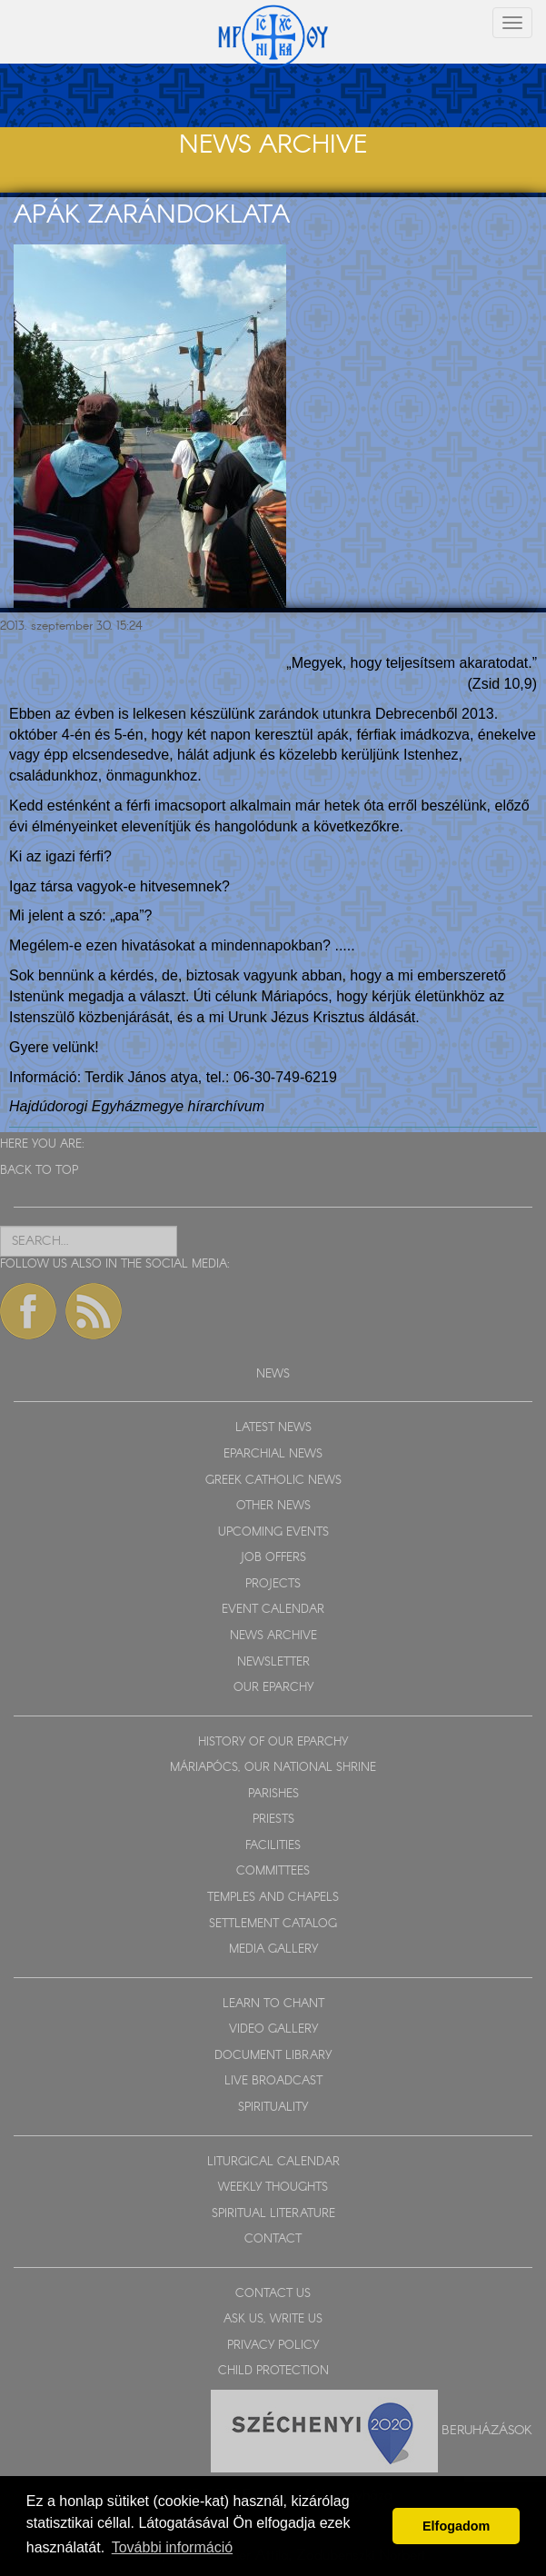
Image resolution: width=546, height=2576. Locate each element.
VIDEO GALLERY (273, 2029)
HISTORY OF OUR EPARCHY (273, 1742)
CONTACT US (273, 2293)
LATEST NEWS (273, 1428)
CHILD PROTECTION (273, 2371)
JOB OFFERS (273, 1557)
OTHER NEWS (273, 1506)
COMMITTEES (273, 1871)
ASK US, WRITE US (273, 2319)
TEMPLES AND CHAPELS (273, 1897)
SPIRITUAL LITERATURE (273, 2214)
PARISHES (273, 1794)
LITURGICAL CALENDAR (273, 2162)
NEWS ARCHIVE (273, 1636)
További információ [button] (172, 2547)
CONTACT (273, 2239)
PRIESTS (273, 1819)
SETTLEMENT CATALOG (273, 1924)
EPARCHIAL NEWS (273, 1454)
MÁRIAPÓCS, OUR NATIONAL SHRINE (273, 1767)
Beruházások (487, 2431)
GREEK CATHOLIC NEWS (273, 1480)
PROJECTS (273, 1584)
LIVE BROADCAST (273, 2081)
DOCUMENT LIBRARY (273, 2055)
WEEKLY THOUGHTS (273, 2187)
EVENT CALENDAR (273, 1609)
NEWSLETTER (273, 1662)
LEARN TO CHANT (273, 2004)
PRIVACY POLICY (273, 2345)
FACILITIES (273, 1846)
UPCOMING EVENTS (273, 1532)
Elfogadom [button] (456, 2526)
